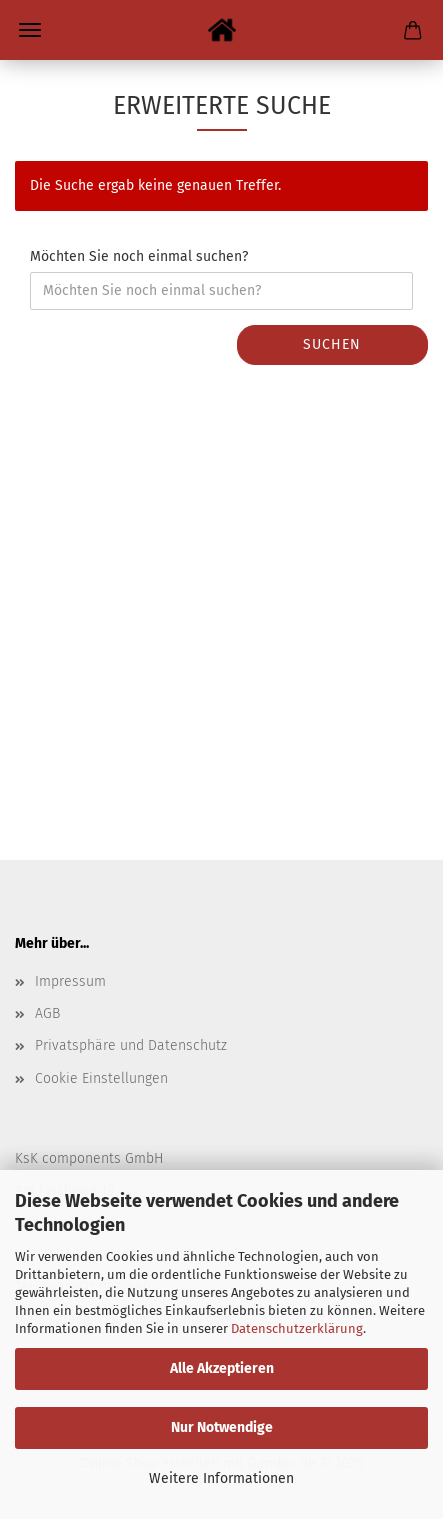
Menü (30, 30)
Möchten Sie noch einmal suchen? (139, 256)
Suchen (332, 344)
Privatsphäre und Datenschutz (131, 1045)
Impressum (70, 981)
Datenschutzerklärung (297, 1328)
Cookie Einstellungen (101, 1078)
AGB (47, 1013)
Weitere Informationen (221, 1478)
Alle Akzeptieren (222, 1368)
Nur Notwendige (222, 1427)
